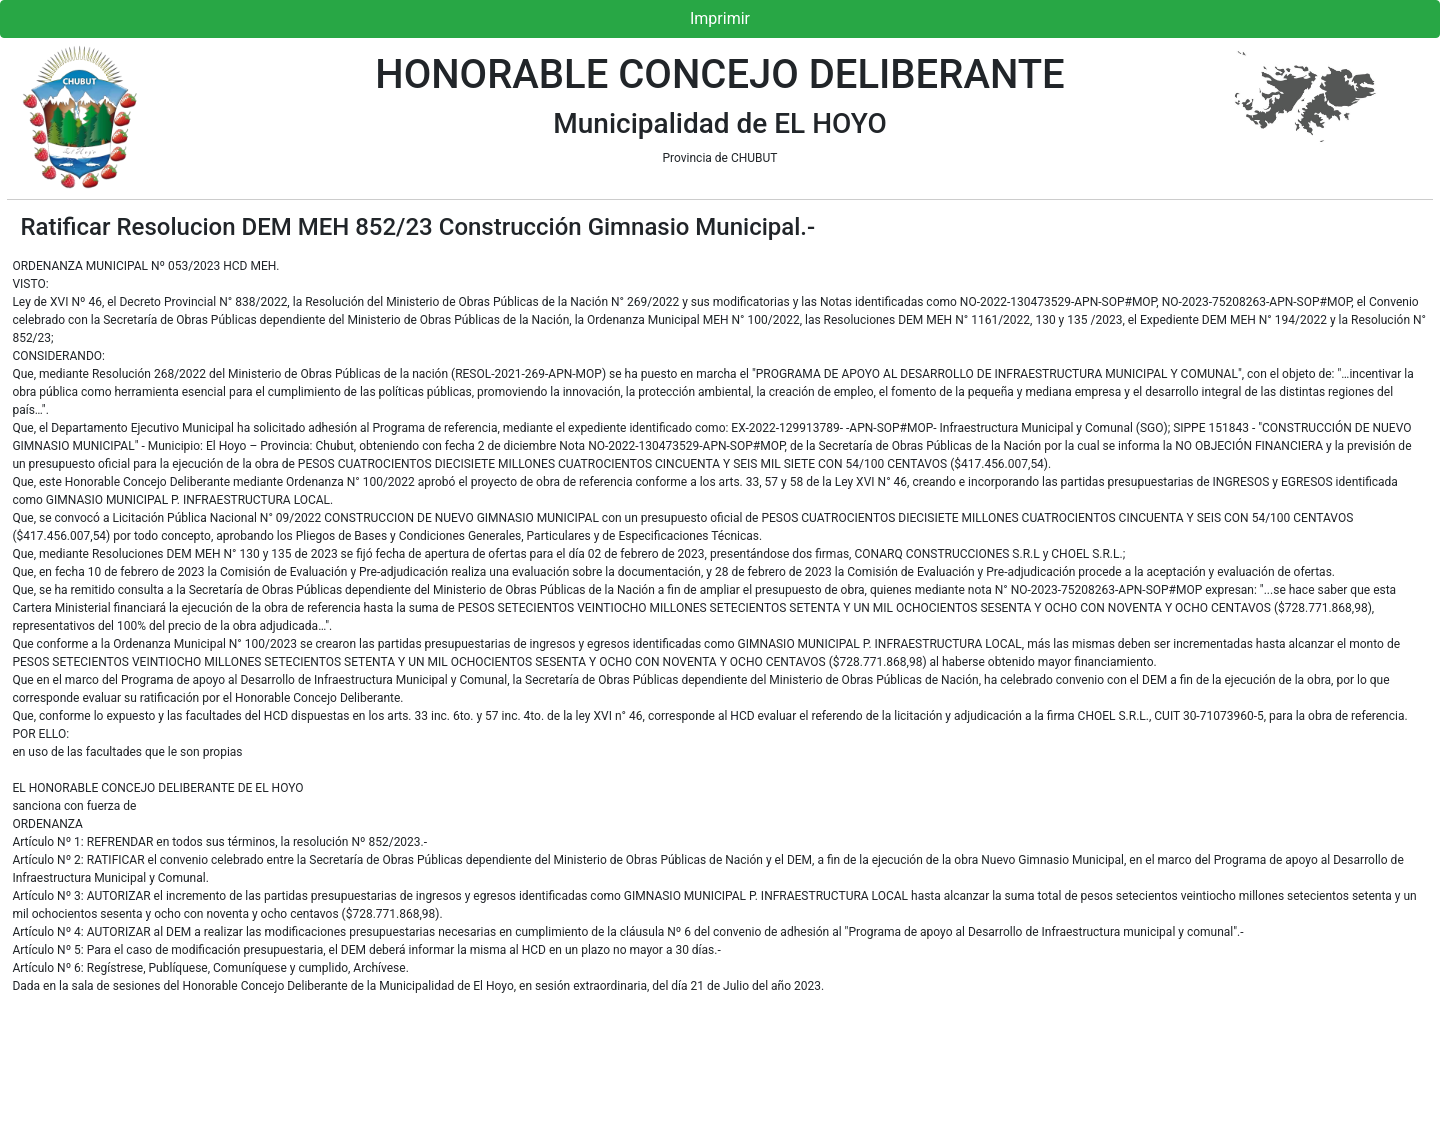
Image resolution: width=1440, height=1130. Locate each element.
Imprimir (720, 18)
